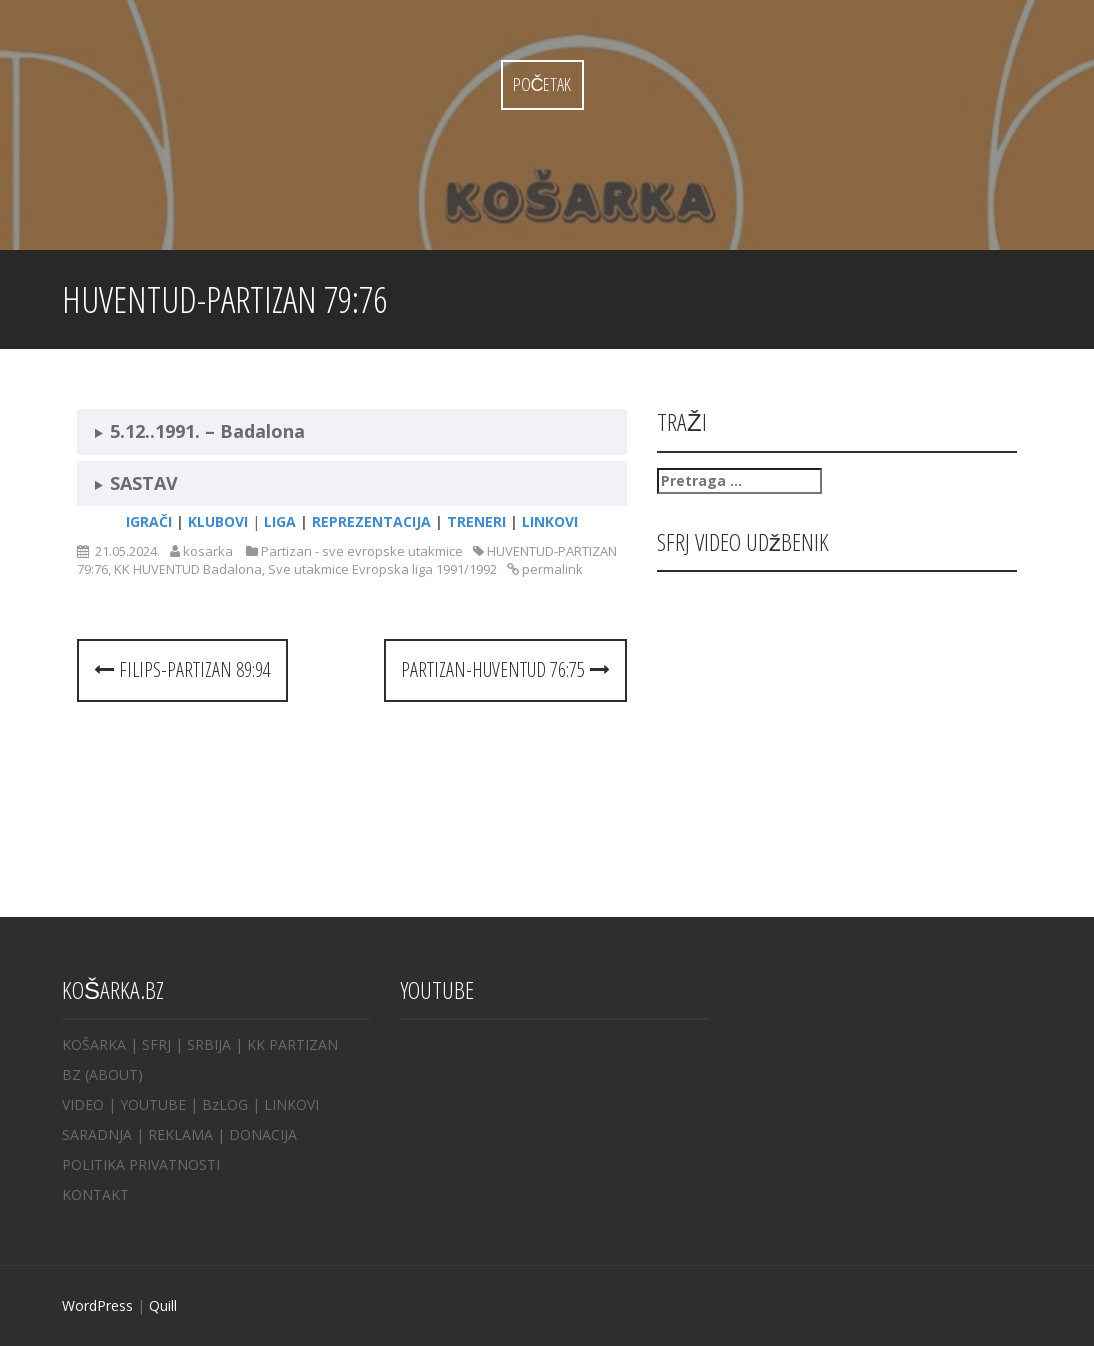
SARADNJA (97, 1134)
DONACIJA (263, 1134)
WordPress (97, 1305)
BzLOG (225, 1104)
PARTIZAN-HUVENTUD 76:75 (505, 669)
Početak (542, 84)
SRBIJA (209, 1044)
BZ (71, 1074)
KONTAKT (95, 1194)
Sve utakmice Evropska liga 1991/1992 (382, 569)
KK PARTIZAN (292, 1044)
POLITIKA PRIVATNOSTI (141, 1164)
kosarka (208, 551)
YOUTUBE (153, 1104)
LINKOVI (291, 1104)
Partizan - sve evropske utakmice (362, 551)
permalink (551, 569)
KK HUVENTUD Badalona (188, 569)
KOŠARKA (94, 1044)
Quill (163, 1305)
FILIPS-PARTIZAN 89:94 (182, 669)
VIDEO (83, 1104)
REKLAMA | (188, 1134)
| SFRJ (150, 1044)
